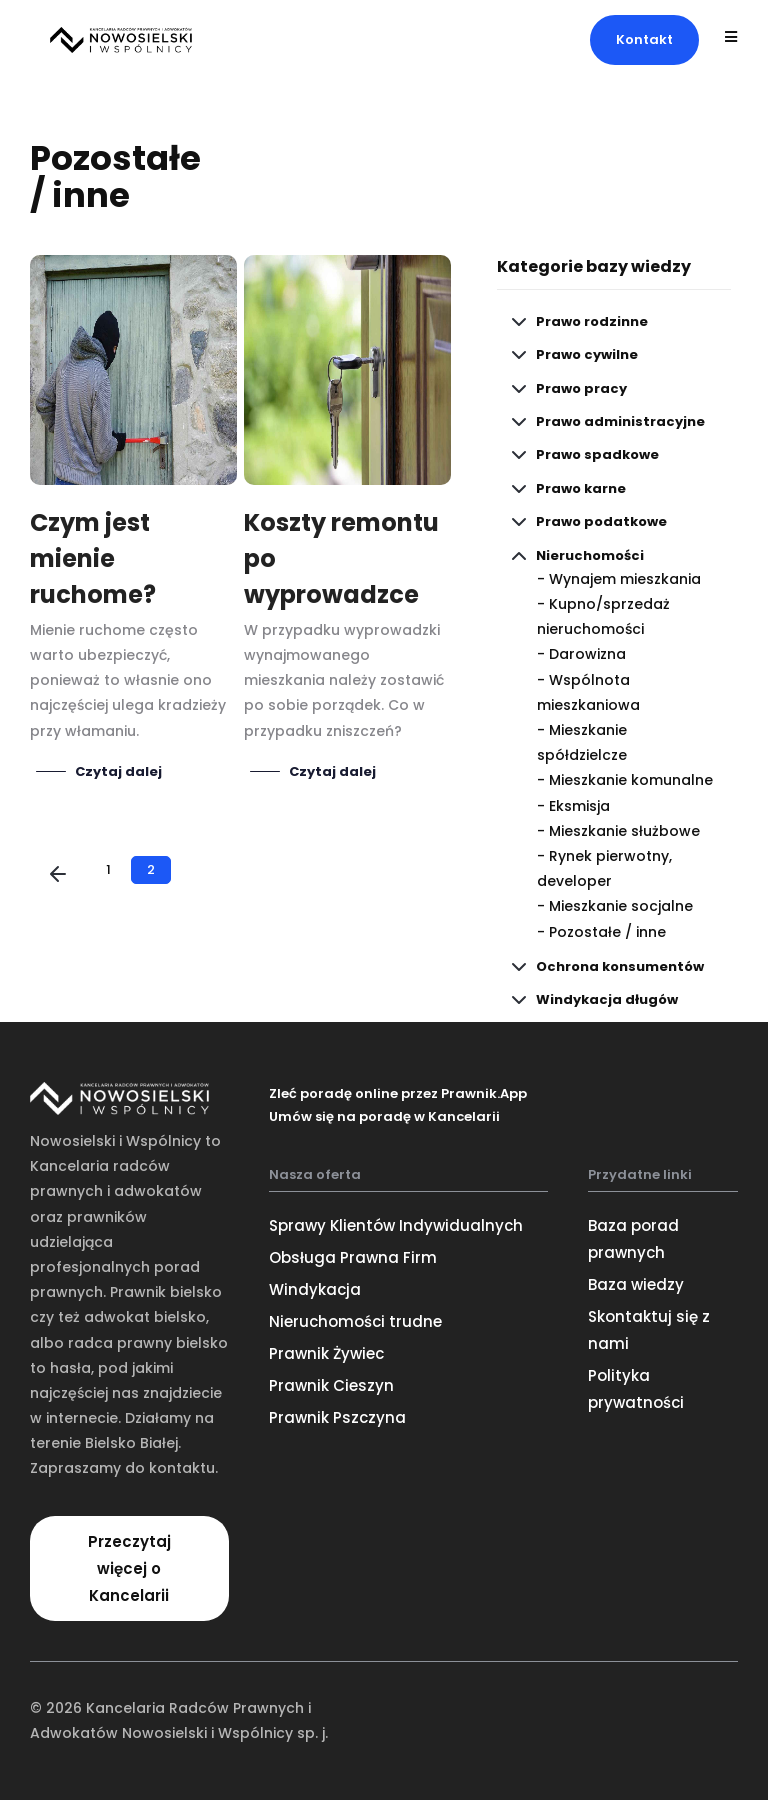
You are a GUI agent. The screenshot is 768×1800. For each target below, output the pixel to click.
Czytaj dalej (118, 772)
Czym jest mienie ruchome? (93, 558)
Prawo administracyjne (620, 421)
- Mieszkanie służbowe (618, 831)
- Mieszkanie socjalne (615, 906)
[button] (644, 40)
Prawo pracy (581, 388)
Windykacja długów (607, 999)
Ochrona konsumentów (620, 966)
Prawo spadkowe (597, 454)
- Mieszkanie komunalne (625, 780)
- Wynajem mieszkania (619, 579)
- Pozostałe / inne (601, 932)
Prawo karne (581, 488)
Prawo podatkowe (601, 521)
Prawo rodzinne (592, 321)
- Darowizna (581, 654)
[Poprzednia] (58, 876)
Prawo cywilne (587, 354)
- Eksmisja (573, 806)
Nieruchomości (590, 555)
